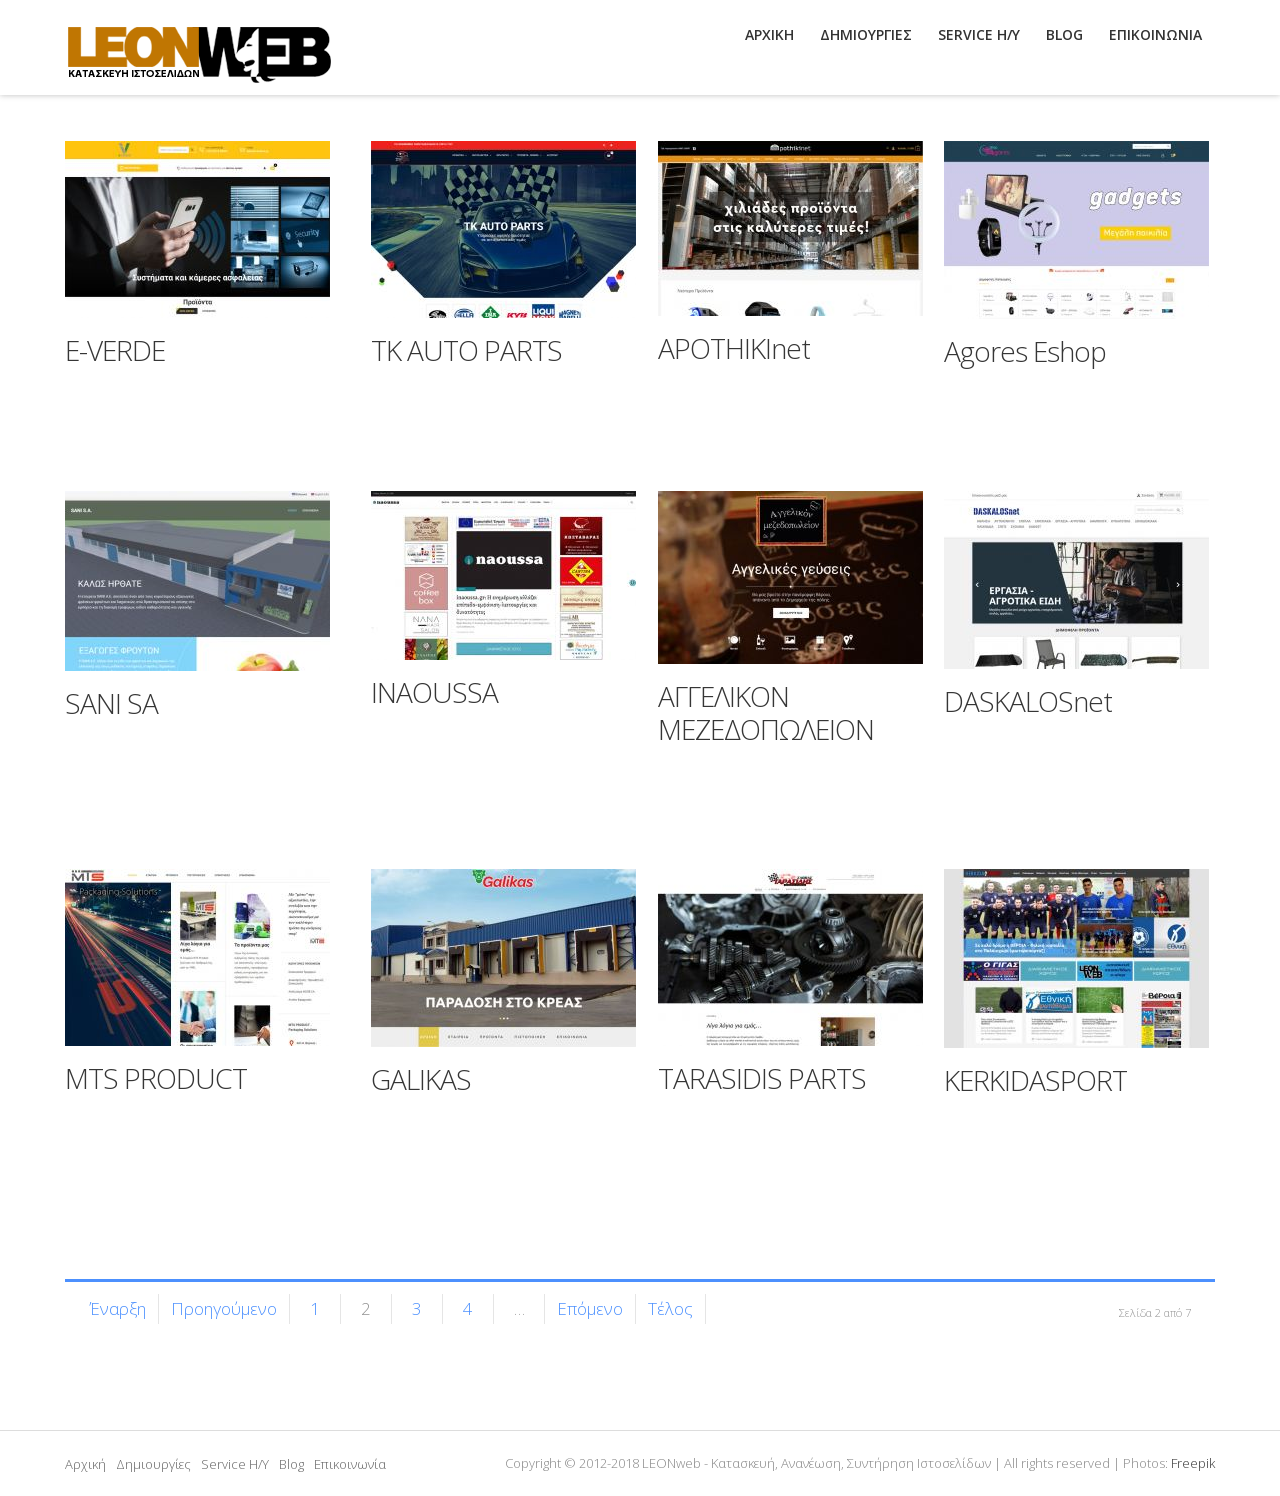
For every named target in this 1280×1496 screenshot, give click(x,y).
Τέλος (670, 1308)
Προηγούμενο (224, 1308)
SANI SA (111, 703)
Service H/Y (235, 1464)
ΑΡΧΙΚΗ (769, 34)
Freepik (1193, 1463)
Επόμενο (590, 1308)
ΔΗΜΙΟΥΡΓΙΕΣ (866, 34)
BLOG (1064, 34)
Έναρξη (117, 1308)
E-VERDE (115, 350)
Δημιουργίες (153, 1464)
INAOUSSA (434, 692)
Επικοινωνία (350, 1464)
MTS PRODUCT (156, 1078)
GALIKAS (421, 1079)
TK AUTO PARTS (466, 350)
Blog (291, 1464)
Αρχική (85, 1464)
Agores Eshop (1025, 351)
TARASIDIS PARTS (762, 1078)
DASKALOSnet (1028, 701)
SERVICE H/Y (979, 34)
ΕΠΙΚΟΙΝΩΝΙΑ (1155, 34)
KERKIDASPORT (1035, 1080)
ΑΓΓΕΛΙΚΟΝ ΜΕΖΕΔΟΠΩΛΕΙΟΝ (766, 713)
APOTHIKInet (734, 348)
